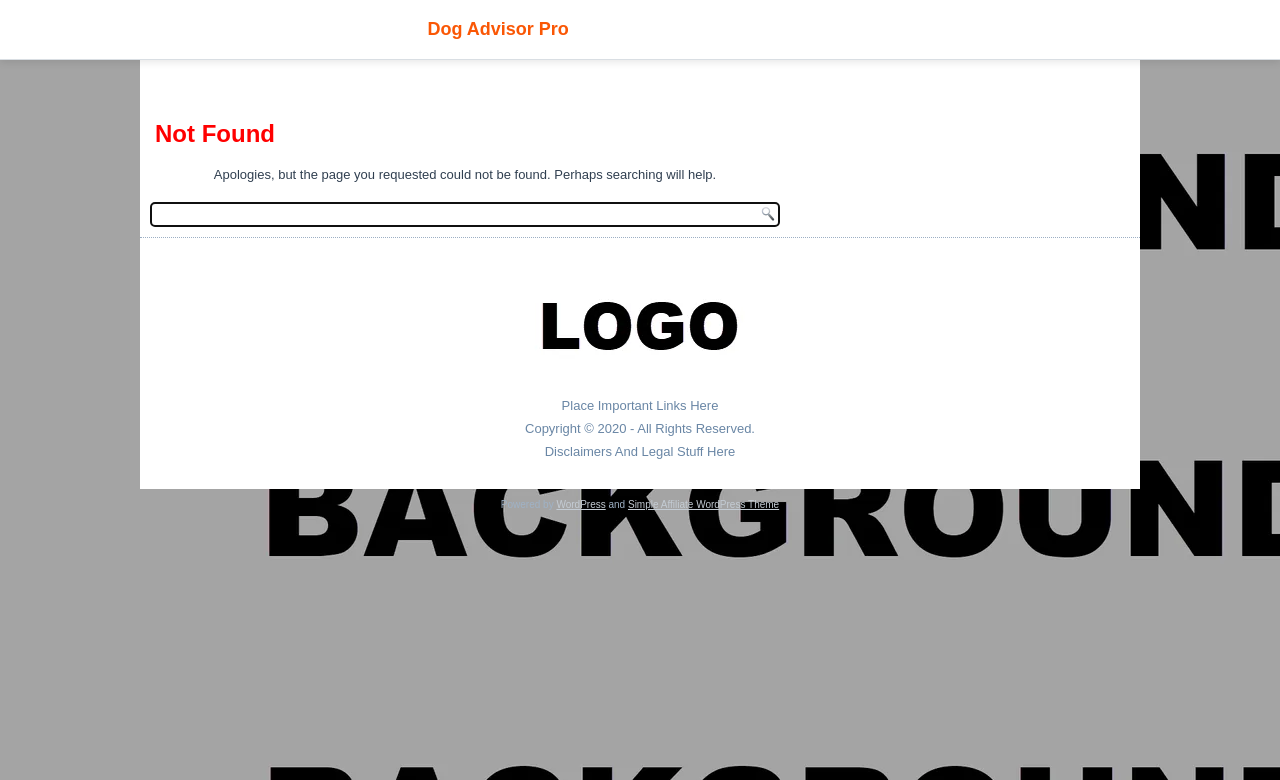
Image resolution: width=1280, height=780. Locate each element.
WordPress (580, 504)
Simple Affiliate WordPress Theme (703, 504)
